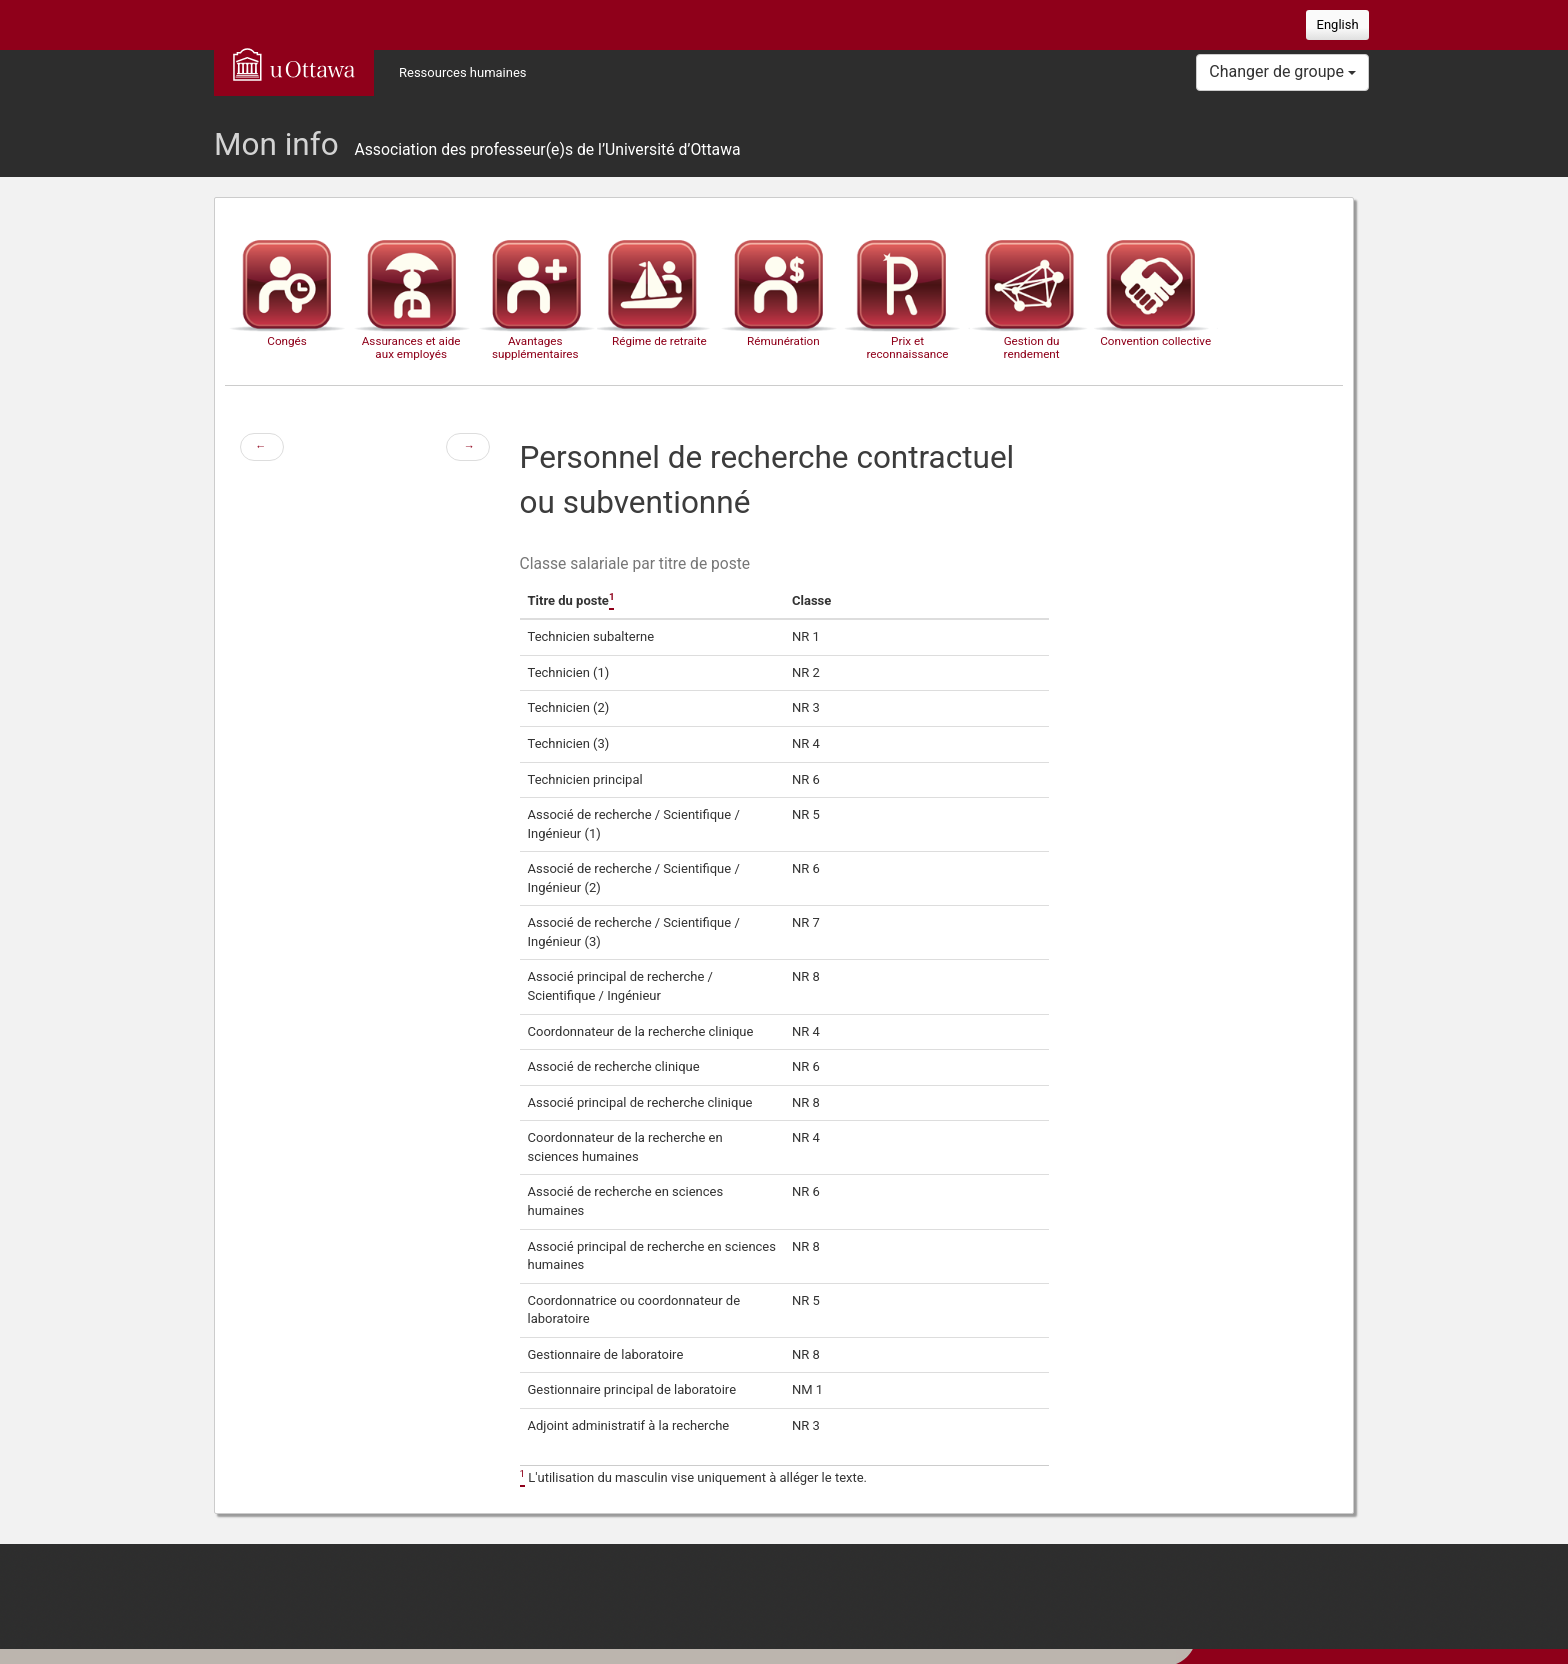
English (1338, 24)
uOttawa (294, 64)
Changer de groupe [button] (1282, 71)
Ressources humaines (463, 72)
